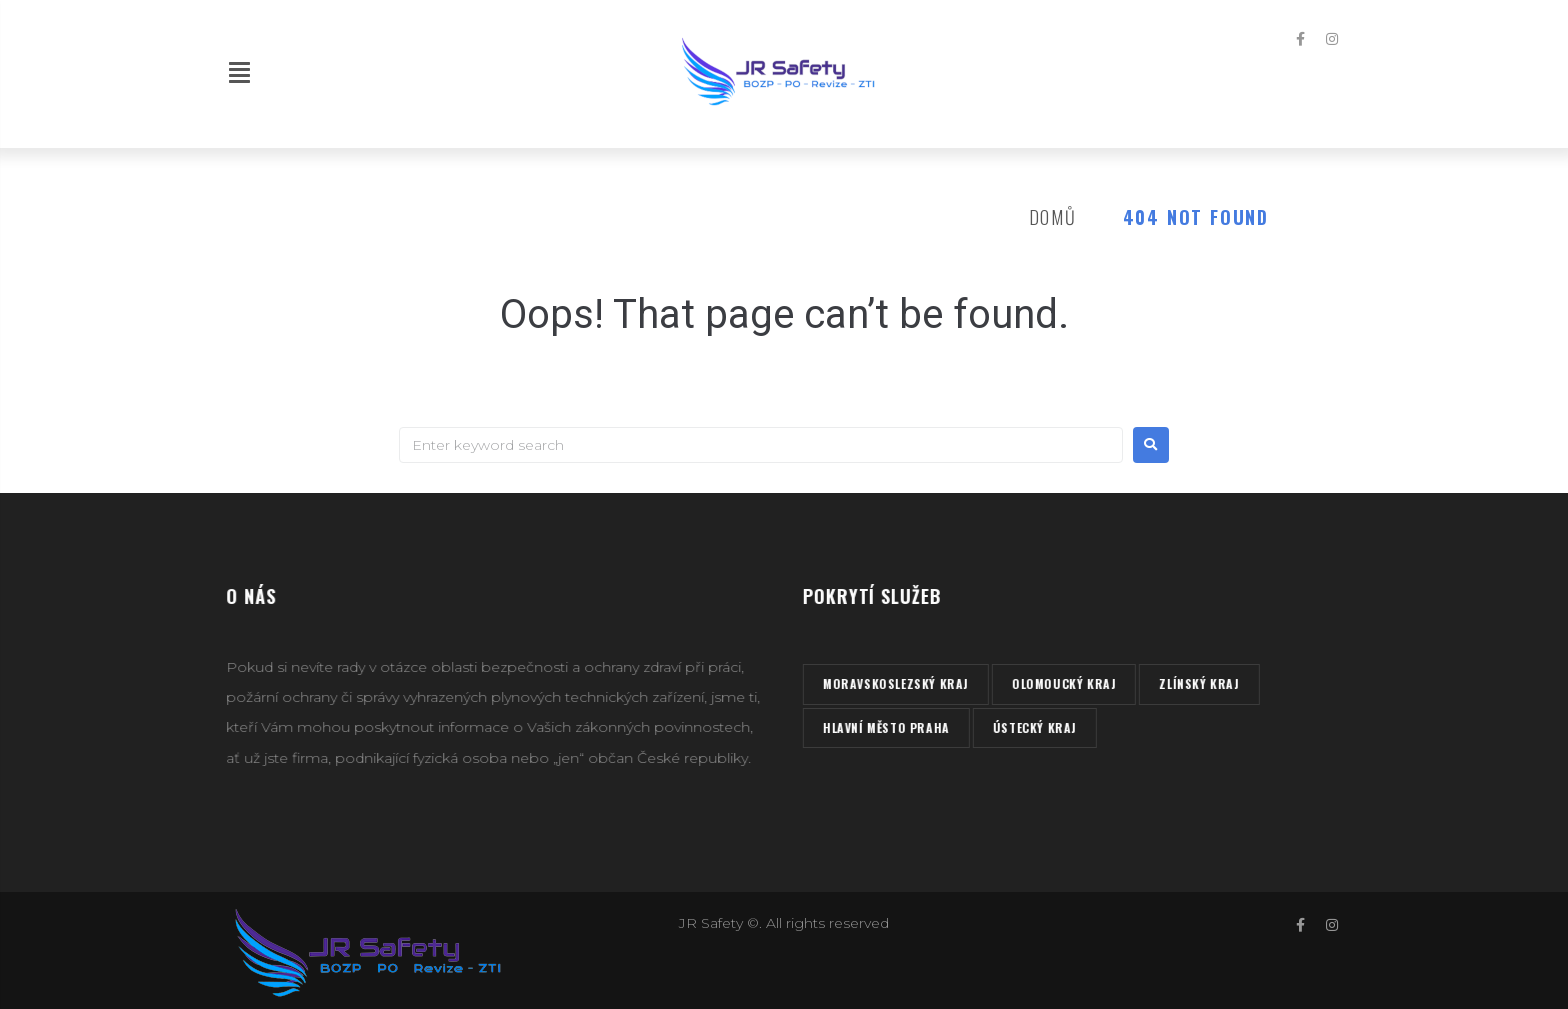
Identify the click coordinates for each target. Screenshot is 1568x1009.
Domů (1053, 217)
